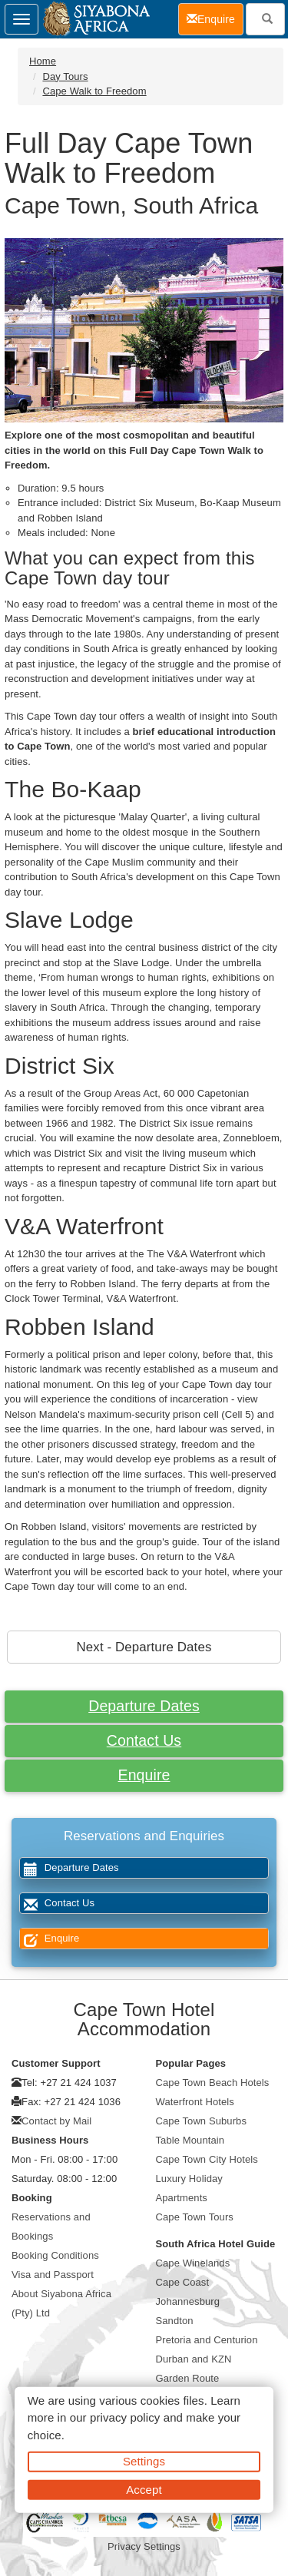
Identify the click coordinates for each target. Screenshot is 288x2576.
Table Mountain (190, 2140)
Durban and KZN (194, 2359)
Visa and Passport (53, 2274)
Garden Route (188, 2378)
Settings (144, 2461)
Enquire (144, 1774)
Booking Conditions (55, 2255)
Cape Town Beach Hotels (213, 2082)
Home (42, 61)
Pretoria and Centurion (207, 2340)
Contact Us (144, 1740)
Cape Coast (183, 2282)
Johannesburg (188, 2301)
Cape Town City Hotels (207, 2159)
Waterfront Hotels (195, 2101)
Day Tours (65, 76)
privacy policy (125, 2417)
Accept (143, 2488)
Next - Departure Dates (144, 1647)
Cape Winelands (193, 2263)
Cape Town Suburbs (201, 2121)
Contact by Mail (56, 2121)
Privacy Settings (144, 2546)
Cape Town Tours (194, 2217)
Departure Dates (144, 1705)
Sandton (175, 2320)
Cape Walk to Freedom (94, 91)
